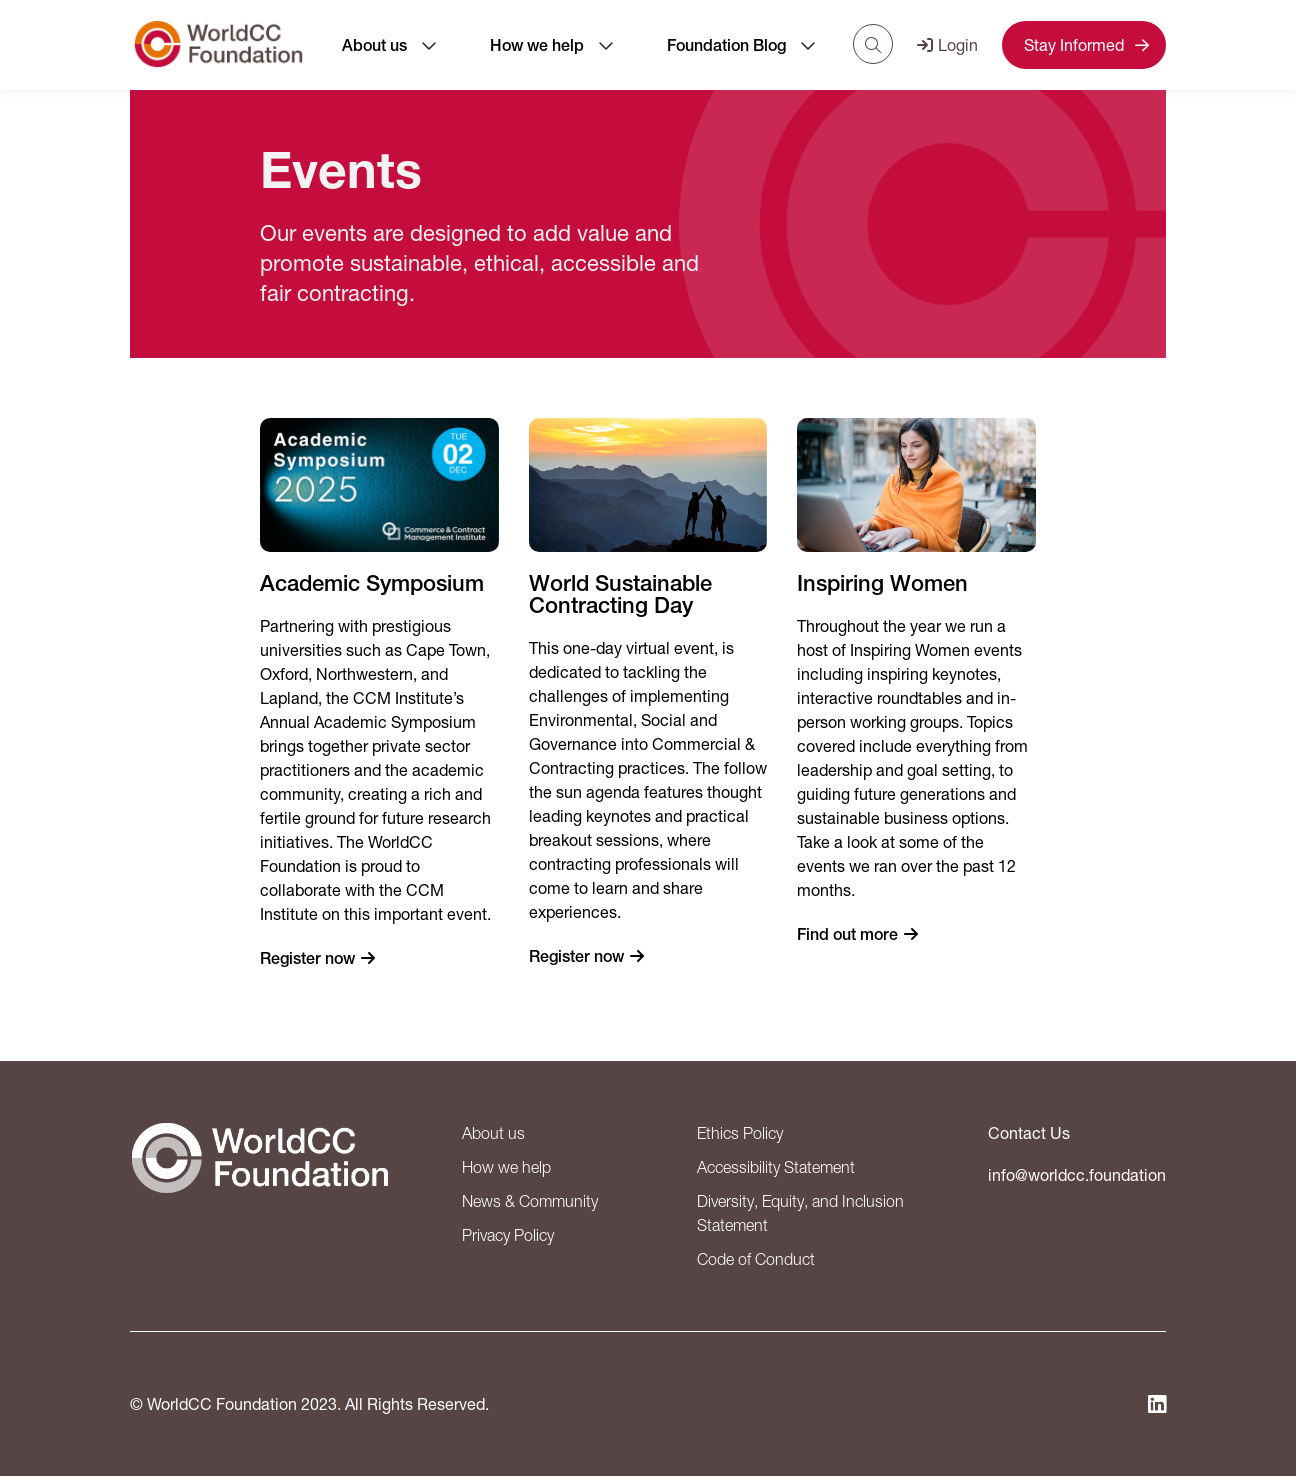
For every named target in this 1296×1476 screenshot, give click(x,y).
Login (947, 44)
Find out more (847, 934)
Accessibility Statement (776, 1167)
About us (374, 45)
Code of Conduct (756, 1259)
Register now (307, 958)
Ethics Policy (740, 1133)
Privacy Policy (508, 1235)
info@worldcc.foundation (1077, 1174)
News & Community (530, 1201)
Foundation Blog (726, 45)
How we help (537, 45)
